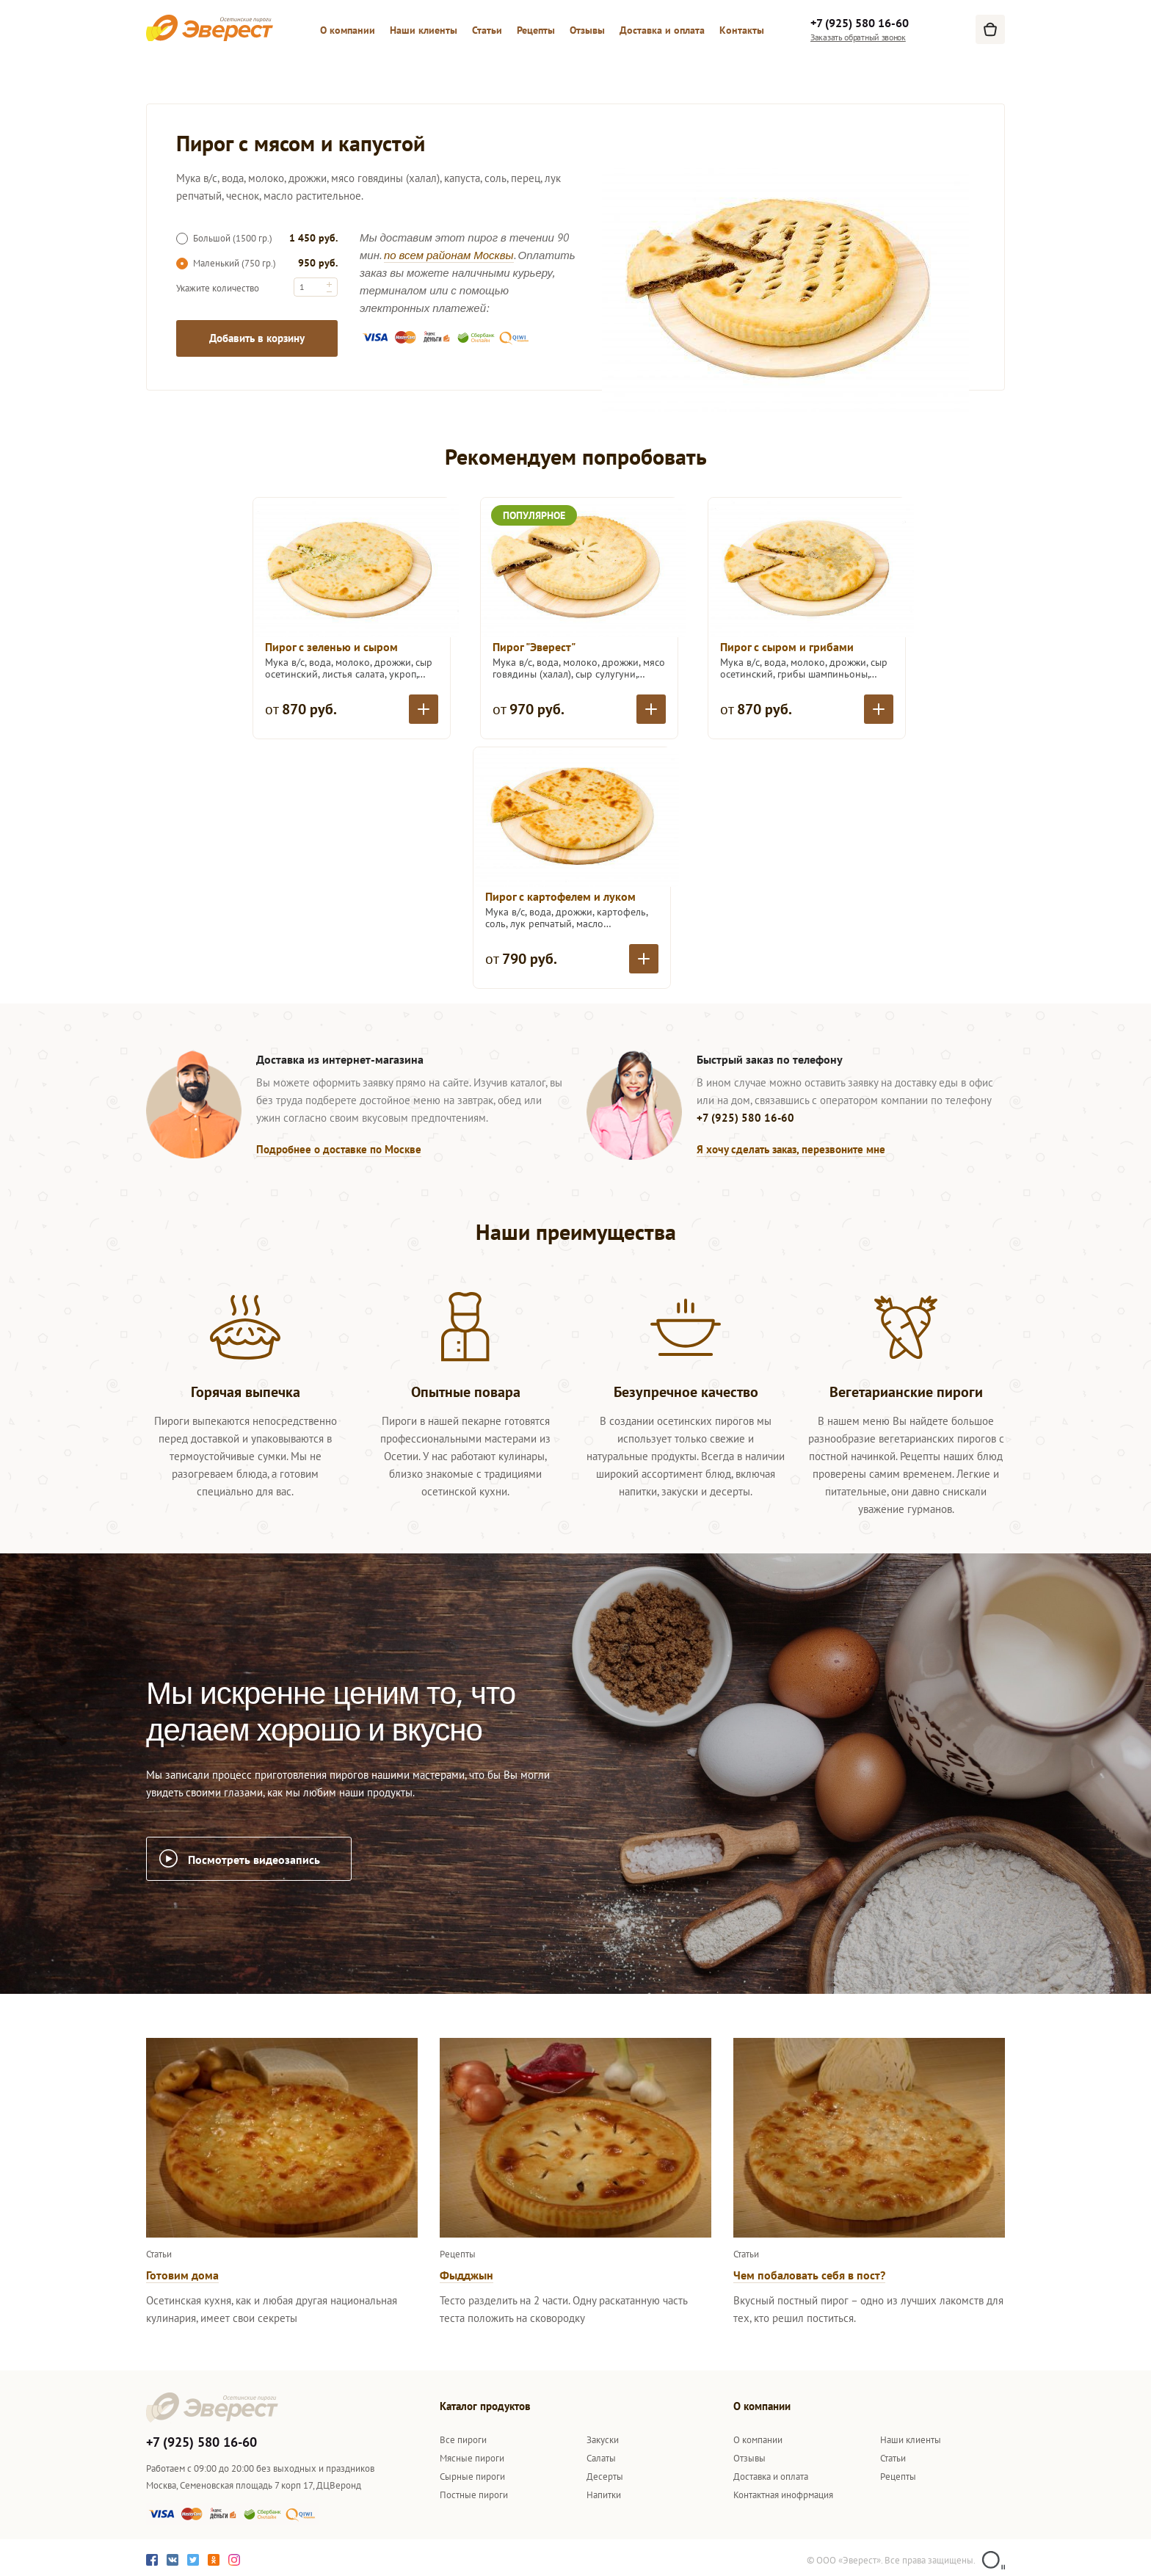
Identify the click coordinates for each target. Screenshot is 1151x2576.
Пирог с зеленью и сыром (331, 646)
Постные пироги (474, 2495)
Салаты (601, 2458)
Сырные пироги (472, 2476)
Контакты (741, 30)
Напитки (604, 2495)
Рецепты (536, 30)
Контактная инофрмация (783, 2495)
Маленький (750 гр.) (226, 263)
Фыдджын (466, 2275)
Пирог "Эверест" (534, 646)
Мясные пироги (472, 2458)
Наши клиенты (423, 30)
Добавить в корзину (257, 338)
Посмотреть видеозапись (254, 1859)
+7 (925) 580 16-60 (859, 22)
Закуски (603, 2440)
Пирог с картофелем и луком (560, 896)
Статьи (487, 30)
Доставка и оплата (662, 30)
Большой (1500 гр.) (224, 238)
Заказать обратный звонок (858, 37)
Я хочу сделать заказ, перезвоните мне (791, 1149)
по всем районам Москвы (449, 255)
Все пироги (463, 2440)
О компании (347, 30)
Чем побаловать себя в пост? (809, 2275)
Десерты (605, 2476)
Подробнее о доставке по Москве (338, 1149)
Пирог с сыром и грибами (787, 646)
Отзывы (587, 30)
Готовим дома (182, 2275)
